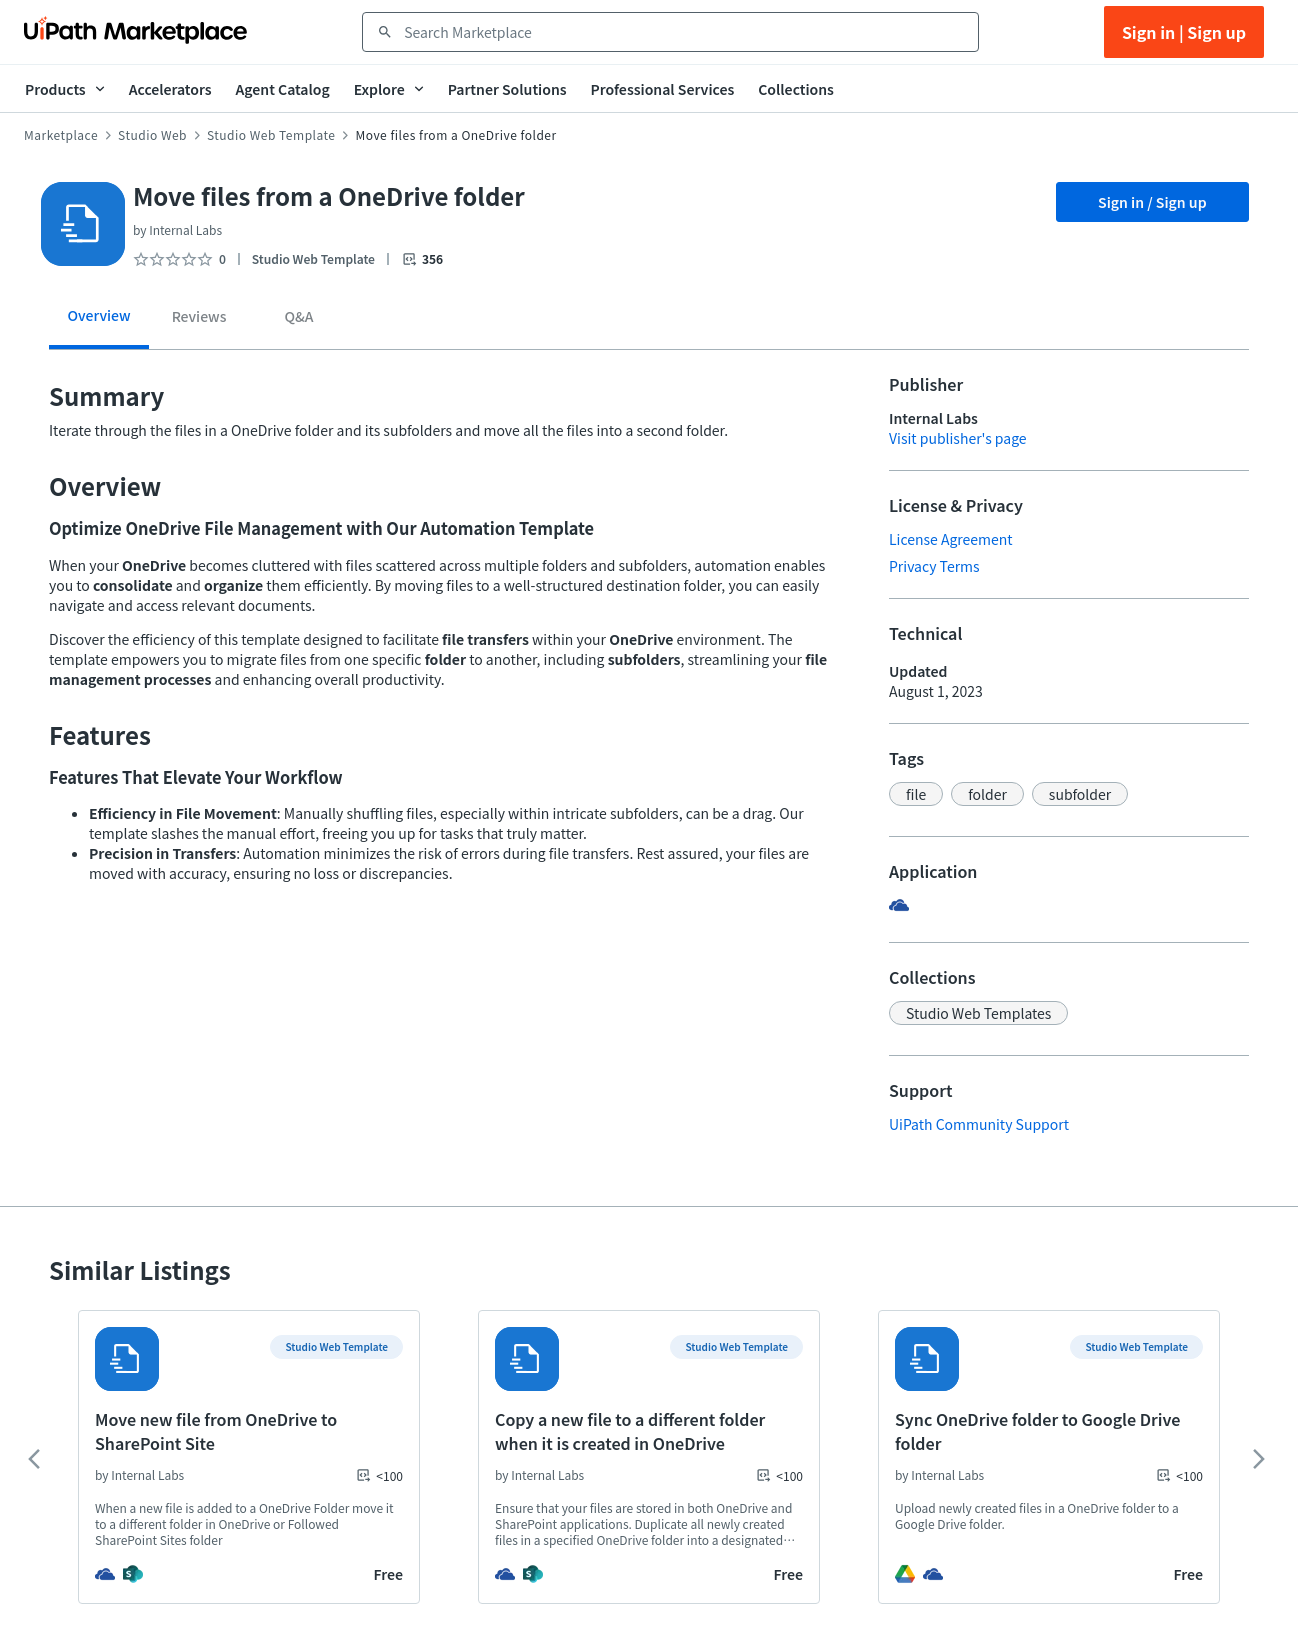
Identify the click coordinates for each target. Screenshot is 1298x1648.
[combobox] (684, 32)
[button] (916, 794)
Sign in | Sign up (1184, 32)
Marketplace (61, 135)
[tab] (99, 322)
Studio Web (152, 135)
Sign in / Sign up (1152, 202)
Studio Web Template (271, 135)
